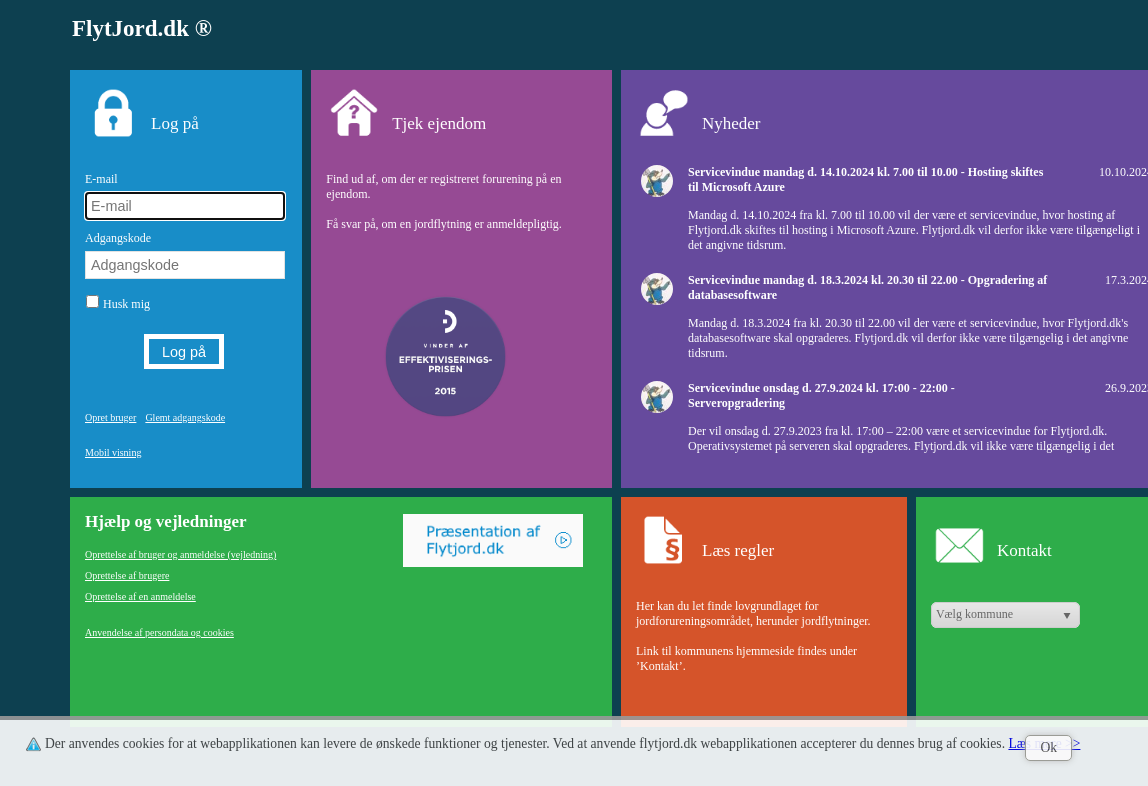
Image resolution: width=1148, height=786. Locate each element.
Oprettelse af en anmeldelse (140, 596)
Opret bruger (110, 417)
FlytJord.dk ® (142, 28)
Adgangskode (118, 238)
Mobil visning (113, 452)
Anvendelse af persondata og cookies (159, 632)
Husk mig (126, 304)
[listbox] (1005, 615)
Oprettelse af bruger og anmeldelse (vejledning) (180, 554)
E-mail (101, 179)
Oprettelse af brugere (127, 575)
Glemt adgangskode (185, 417)
